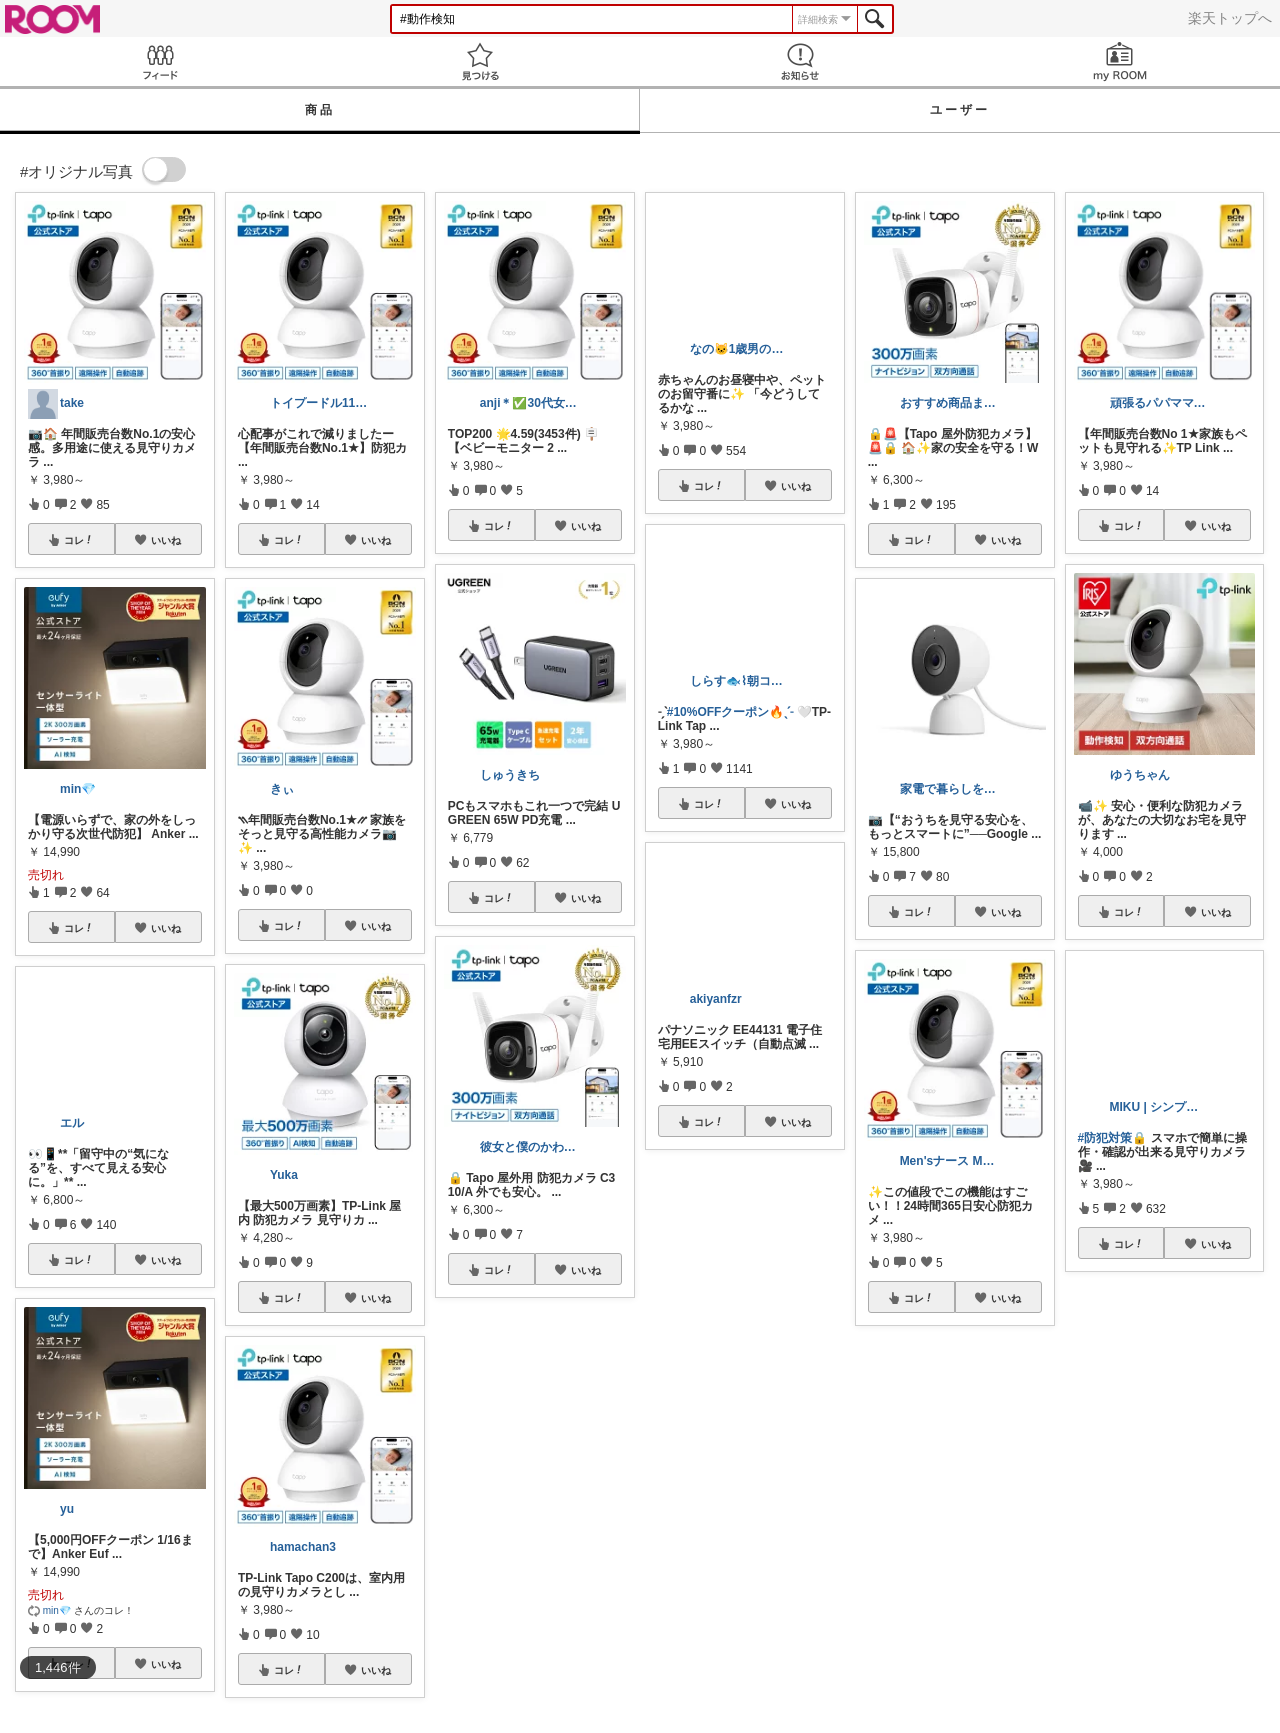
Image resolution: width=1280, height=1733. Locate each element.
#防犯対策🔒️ (1113, 1138)
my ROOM (1120, 61)
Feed (160, 61)
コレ (79, 540)
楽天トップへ (1230, 18)
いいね (166, 540)
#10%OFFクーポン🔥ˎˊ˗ (730, 712)
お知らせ (800, 61)
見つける (480, 61)
